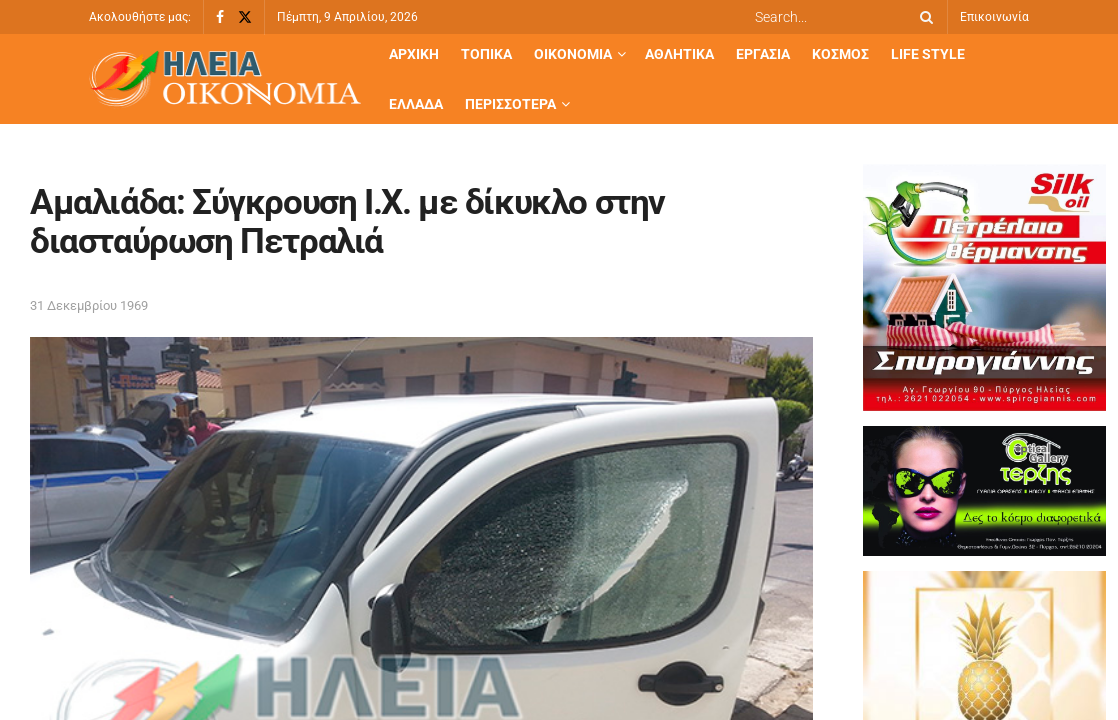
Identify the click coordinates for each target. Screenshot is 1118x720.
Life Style (928, 54)
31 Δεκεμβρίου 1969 (89, 305)
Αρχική (414, 54)
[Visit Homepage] (225, 79)
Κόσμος (840, 54)
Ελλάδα (416, 104)
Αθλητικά (679, 54)
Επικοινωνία (994, 17)
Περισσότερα (510, 104)
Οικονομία (573, 54)
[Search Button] (923, 17)
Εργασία (763, 54)
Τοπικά (486, 54)
